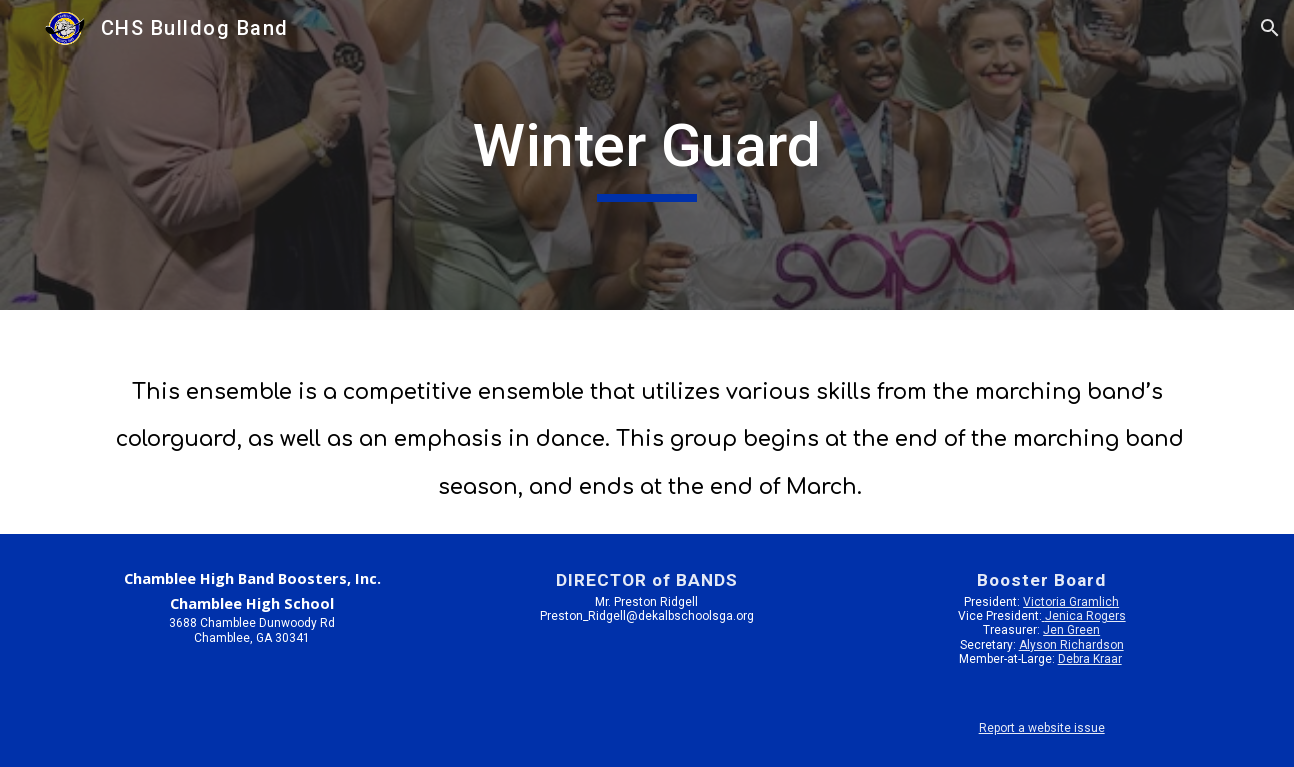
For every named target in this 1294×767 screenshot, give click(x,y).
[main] (647, 155)
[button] (1270, 28)
